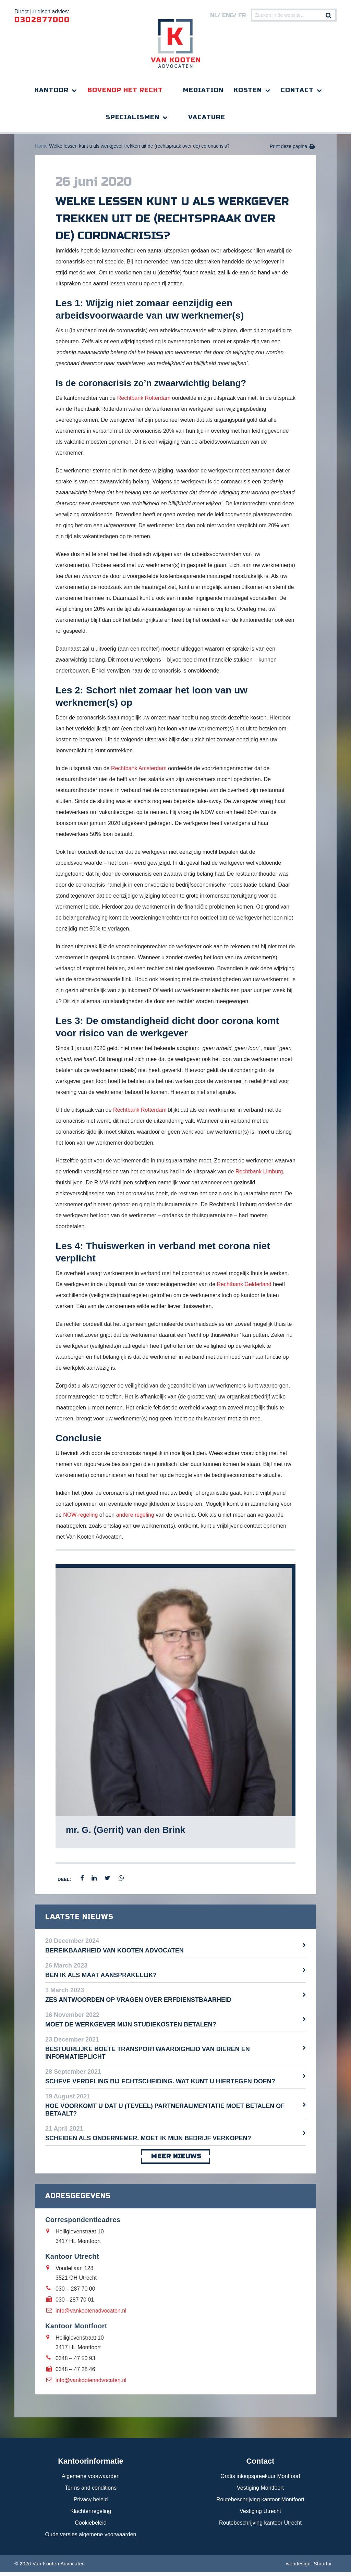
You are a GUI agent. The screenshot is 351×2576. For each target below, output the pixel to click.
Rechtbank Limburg (259, 1175)
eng (228, 15)
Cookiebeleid (91, 2526)
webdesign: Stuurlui (308, 2567)
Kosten (248, 90)
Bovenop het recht (125, 90)
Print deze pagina (288, 150)
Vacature (206, 117)
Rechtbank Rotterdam (144, 402)
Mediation (203, 90)
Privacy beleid (91, 2503)
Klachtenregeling (90, 2515)
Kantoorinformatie (90, 2465)
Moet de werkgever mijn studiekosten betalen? (130, 2028)
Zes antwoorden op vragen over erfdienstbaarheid (138, 2003)
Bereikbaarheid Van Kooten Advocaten (114, 1954)
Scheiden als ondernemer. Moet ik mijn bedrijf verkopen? (148, 2142)
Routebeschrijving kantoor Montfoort (260, 2503)
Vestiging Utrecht (260, 2515)
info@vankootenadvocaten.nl (91, 2314)
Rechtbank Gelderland (244, 1288)
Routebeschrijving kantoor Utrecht (260, 2526)
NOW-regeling (80, 1518)
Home (41, 149)
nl (214, 15)
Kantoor (52, 90)
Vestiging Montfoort (260, 2491)
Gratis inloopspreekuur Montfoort (260, 2480)
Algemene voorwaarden (91, 2480)
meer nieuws (175, 2160)
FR (242, 15)
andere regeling (135, 1518)
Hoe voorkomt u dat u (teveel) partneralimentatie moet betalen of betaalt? (165, 2113)
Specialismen (132, 117)
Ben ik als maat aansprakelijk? (101, 1978)
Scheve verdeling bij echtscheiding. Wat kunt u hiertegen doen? (160, 2085)
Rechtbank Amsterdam (139, 772)
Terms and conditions (91, 2491)
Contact (297, 90)
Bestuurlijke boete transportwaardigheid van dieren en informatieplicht (147, 2056)
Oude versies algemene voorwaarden (90, 2538)
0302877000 (42, 19)
